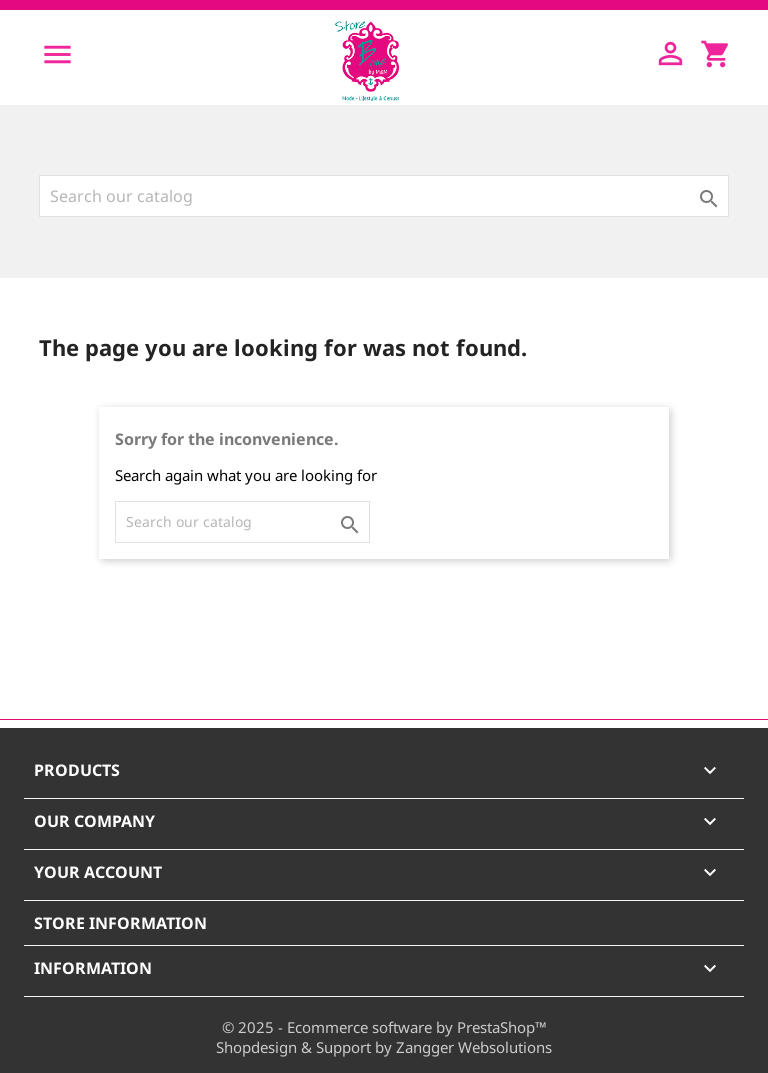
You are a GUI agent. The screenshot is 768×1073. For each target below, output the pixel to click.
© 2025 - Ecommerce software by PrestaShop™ (384, 1027)
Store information (120, 923)
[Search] (384, 196)
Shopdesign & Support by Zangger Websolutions (384, 1047)
